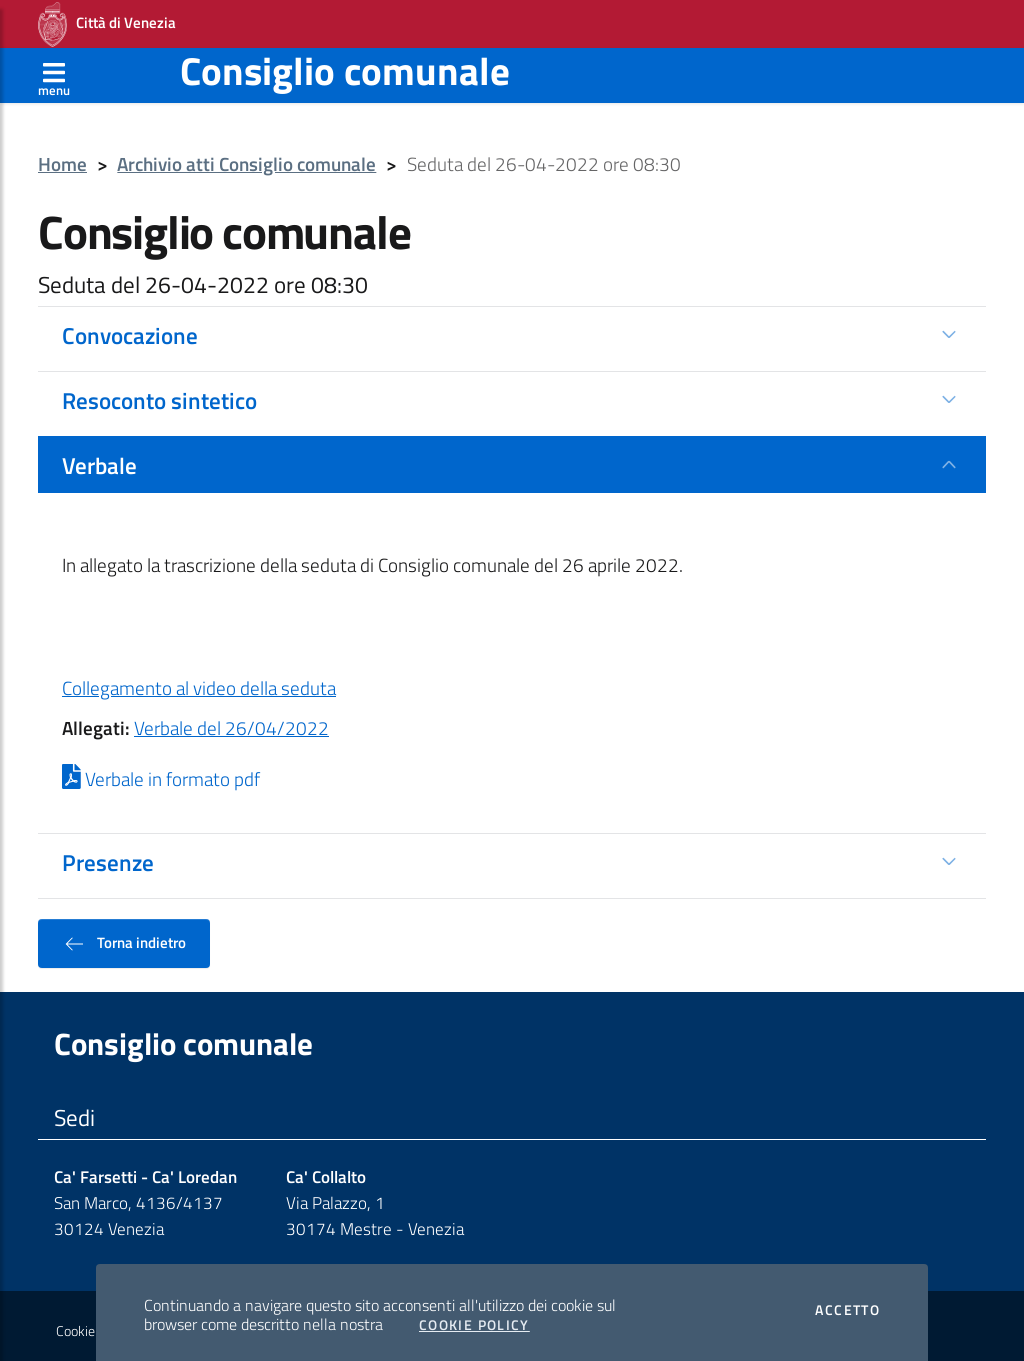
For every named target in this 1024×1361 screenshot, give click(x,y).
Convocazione (130, 329)
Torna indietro (124, 937)
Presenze (108, 856)
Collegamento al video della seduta (199, 682)
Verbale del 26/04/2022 (231, 722)
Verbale (99, 459)
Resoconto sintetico (159, 394)
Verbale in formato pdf (161, 773)
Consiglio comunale (345, 64)
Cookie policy (93, 1325)
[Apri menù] (54, 69)
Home (62, 158)
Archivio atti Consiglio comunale (246, 158)
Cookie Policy (474, 1319)
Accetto (847, 1304)
